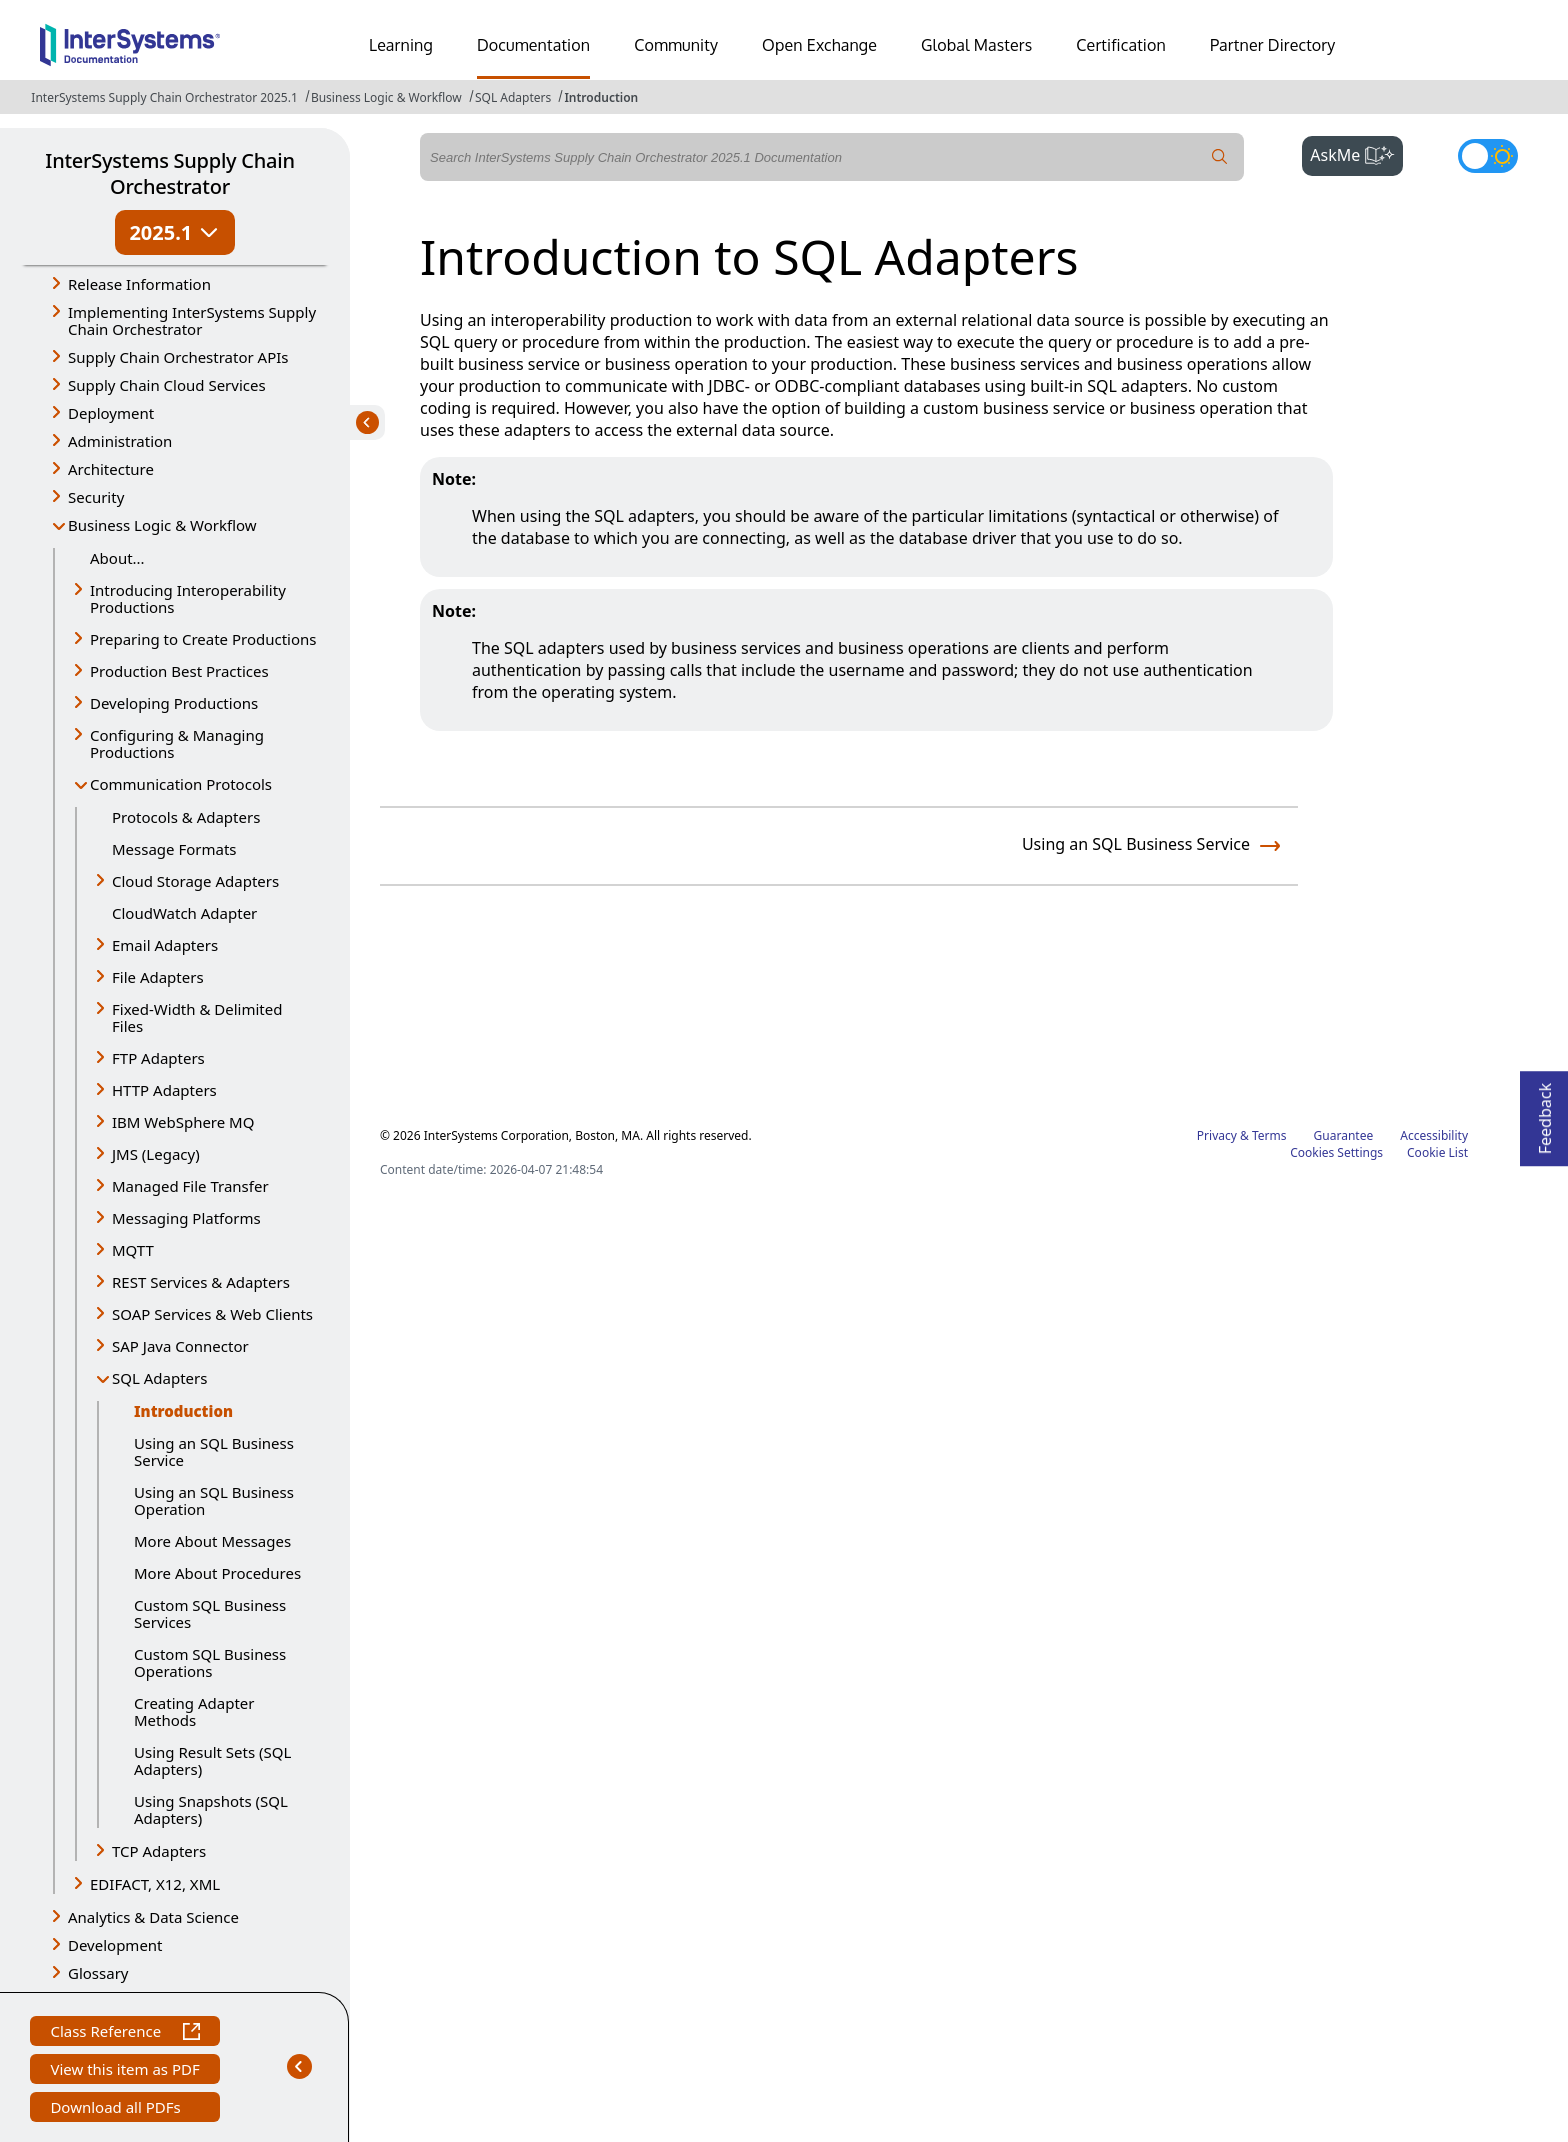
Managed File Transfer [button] (190, 1186)
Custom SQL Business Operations (210, 1662)
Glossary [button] (98, 1973)
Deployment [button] (111, 413)
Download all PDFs (117, 2109)
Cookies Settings (1336, 1153)
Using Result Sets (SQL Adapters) (212, 1760)
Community (676, 45)
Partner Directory (1273, 45)
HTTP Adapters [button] (164, 1090)
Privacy (1217, 1135)
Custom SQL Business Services (210, 1613)
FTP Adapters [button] (158, 1058)
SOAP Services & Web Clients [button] (212, 1314)
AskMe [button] (1356, 153)
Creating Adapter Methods (194, 1711)
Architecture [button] (111, 469)
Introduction (601, 97)
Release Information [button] (139, 284)
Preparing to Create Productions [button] (203, 639)
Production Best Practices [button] (179, 671)
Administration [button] (120, 441)
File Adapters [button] (158, 977)
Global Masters (976, 45)
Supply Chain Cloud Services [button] (167, 385)
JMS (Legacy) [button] (156, 1154)
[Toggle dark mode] (1488, 156)
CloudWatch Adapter (184, 913)
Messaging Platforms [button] (186, 1218)
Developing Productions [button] (174, 703)
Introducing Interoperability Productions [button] (188, 598)
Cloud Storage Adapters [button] (195, 881)
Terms (1269, 1135)
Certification (1121, 45)
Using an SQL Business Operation (214, 1500)
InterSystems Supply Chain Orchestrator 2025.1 (164, 97)
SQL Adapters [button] (159, 1378)
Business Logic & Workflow (386, 97)
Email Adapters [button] (165, 945)
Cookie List (1437, 1152)
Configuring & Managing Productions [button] (177, 743)
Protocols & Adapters (186, 817)
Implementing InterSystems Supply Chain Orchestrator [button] (192, 320)
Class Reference (124, 2033)
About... (117, 558)
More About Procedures (217, 1573)
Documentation (533, 45)
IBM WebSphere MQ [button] (183, 1122)
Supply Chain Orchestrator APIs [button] (178, 357)
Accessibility (1434, 1135)
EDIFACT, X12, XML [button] (155, 1884)
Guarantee (1344, 1135)
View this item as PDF (124, 2071)
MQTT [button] (133, 1250)
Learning (401, 45)
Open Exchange (819, 45)
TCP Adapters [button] (159, 1851)
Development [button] (115, 1945)
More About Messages (212, 1541)
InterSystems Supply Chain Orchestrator (169, 173)
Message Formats (174, 849)
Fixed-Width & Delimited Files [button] (197, 1017)
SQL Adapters (513, 97)
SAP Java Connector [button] (180, 1346)
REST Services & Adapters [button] (201, 1282)
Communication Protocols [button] (181, 784)
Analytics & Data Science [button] (153, 1917)
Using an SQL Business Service (214, 1451)
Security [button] (96, 497)
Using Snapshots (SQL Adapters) (211, 1809)
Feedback (1545, 1112)
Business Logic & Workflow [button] (162, 525)
